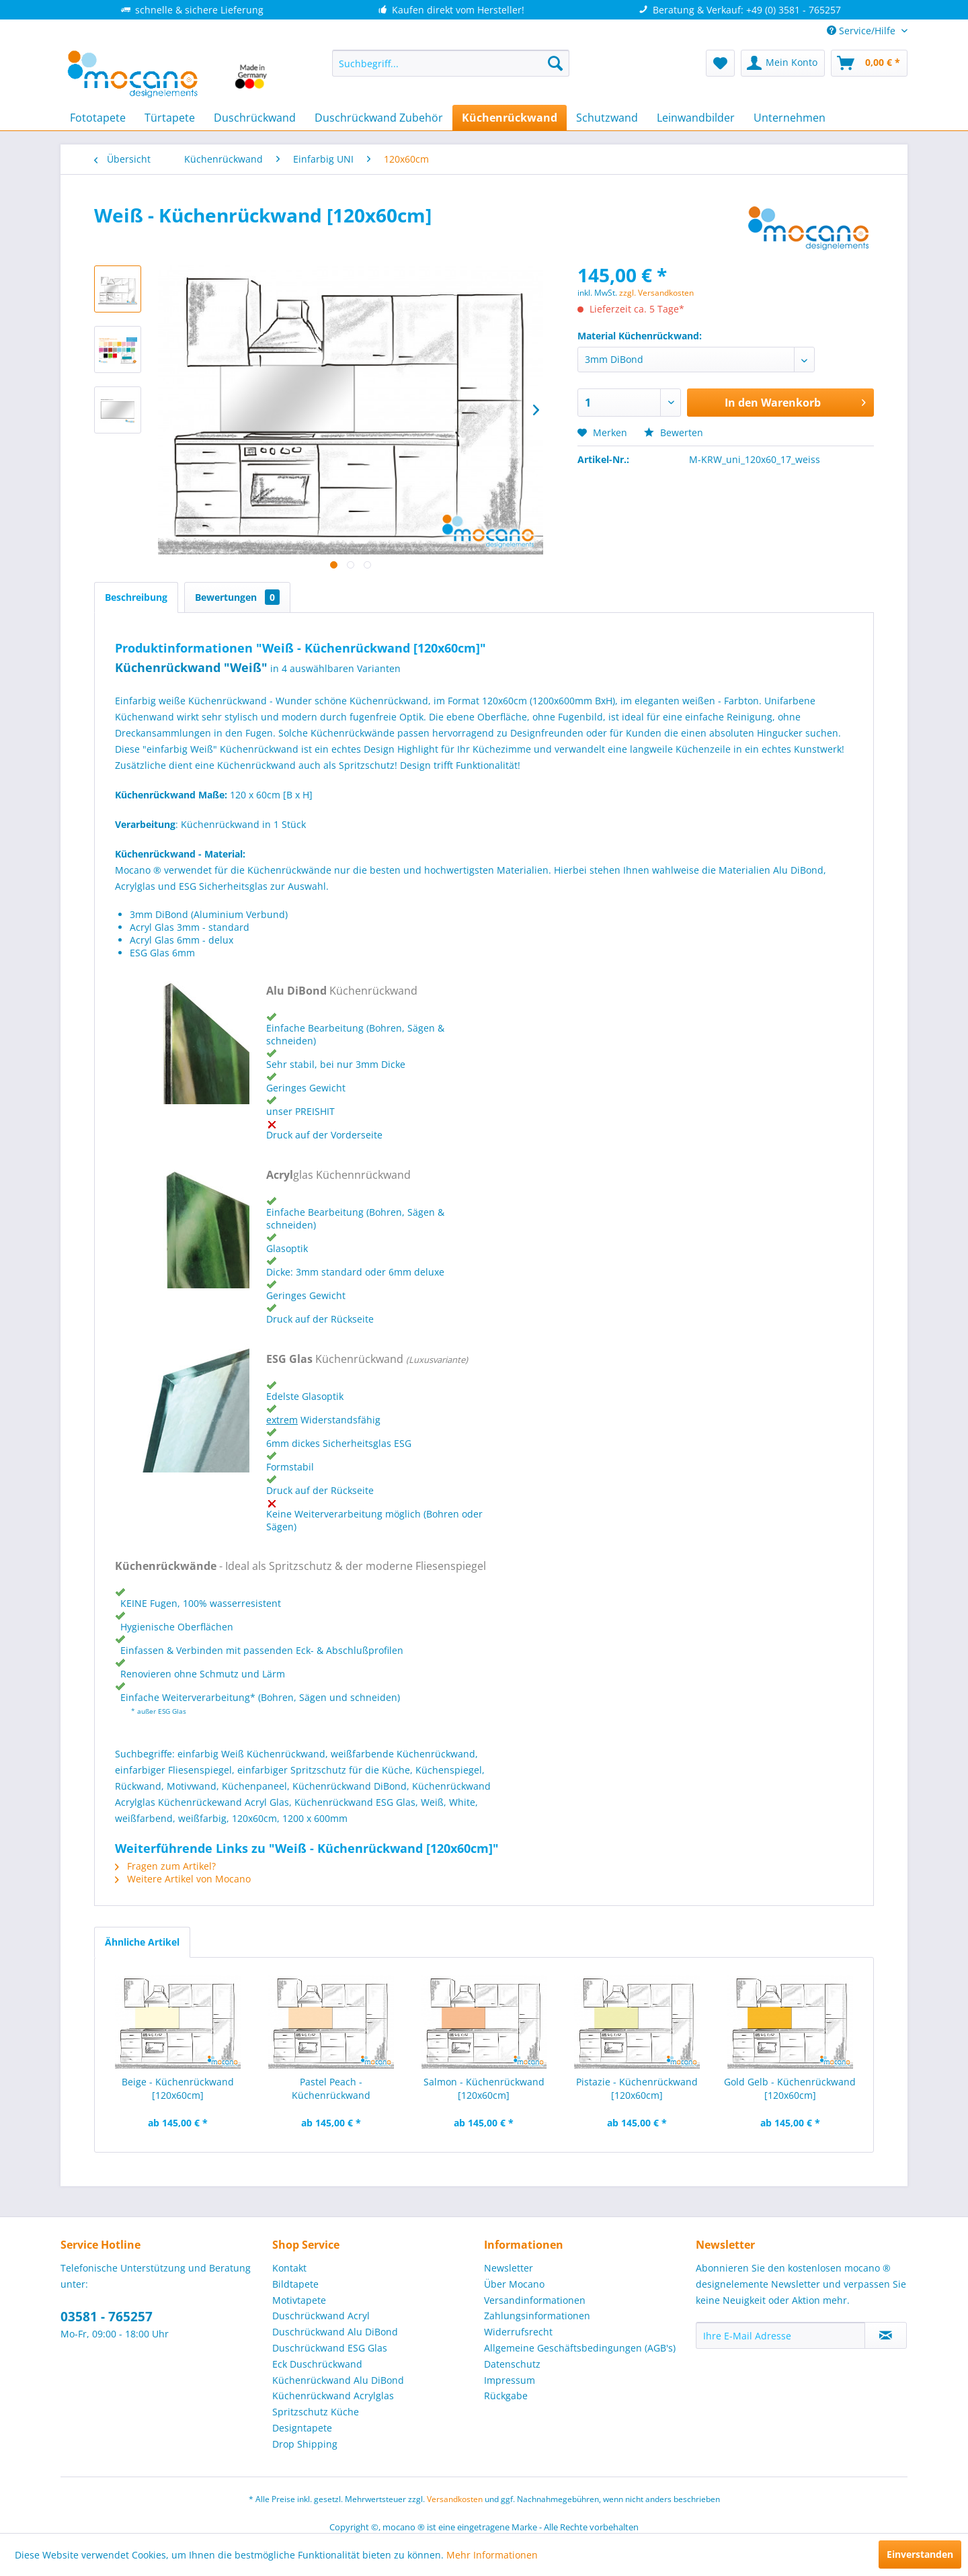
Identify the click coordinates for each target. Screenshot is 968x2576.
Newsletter (508, 2267)
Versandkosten (455, 2499)
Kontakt (289, 2267)
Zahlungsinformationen (537, 2315)
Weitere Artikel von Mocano (183, 1878)
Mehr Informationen (492, 2554)
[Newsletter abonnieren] (885, 2335)
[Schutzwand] (607, 117)
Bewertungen (237, 597)
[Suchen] (555, 63)
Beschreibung (136, 597)
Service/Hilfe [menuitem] (862, 30)
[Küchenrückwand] (509, 117)
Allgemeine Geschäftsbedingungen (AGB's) (580, 2347)
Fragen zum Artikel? (165, 1866)
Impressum (509, 2380)
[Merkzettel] (720, 63)
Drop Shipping (304, 2444)
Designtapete (302, 2427)
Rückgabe (506, 2395)
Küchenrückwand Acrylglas (333, 2395)
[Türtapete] (169, 117)
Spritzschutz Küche (315, 2411)
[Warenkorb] (869, 63)
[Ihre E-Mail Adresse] (780, 2335)
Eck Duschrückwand (317, 2364)
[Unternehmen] (789, 117)
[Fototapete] (98, 117)
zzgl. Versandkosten (656, 292)
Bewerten (673, 432)
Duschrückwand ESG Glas (329, 2347)
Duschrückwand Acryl (321, 2315)
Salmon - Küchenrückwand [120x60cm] (484, 2088)
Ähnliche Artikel (142, 1942)
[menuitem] (450, 63)
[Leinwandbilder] (695, 117)
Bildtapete (295, 2284)
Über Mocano (514, 2284)
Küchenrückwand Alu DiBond (338, 2380)
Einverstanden (920, 2554)
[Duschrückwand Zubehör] (378, 117)
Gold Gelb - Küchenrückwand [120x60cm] (790, 2088)
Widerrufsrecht (518, 2331)
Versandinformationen (535, 2300)
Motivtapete (299, 2300)
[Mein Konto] (783, 63)
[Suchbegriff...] (450, 63)
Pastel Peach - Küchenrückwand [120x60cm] (331, 2088)
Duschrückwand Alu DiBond (335, 2331)
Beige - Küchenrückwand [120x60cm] (178, 2088)
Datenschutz (512, 2364)
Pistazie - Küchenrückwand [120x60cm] (637, 2088)
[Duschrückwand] (254, 117)
